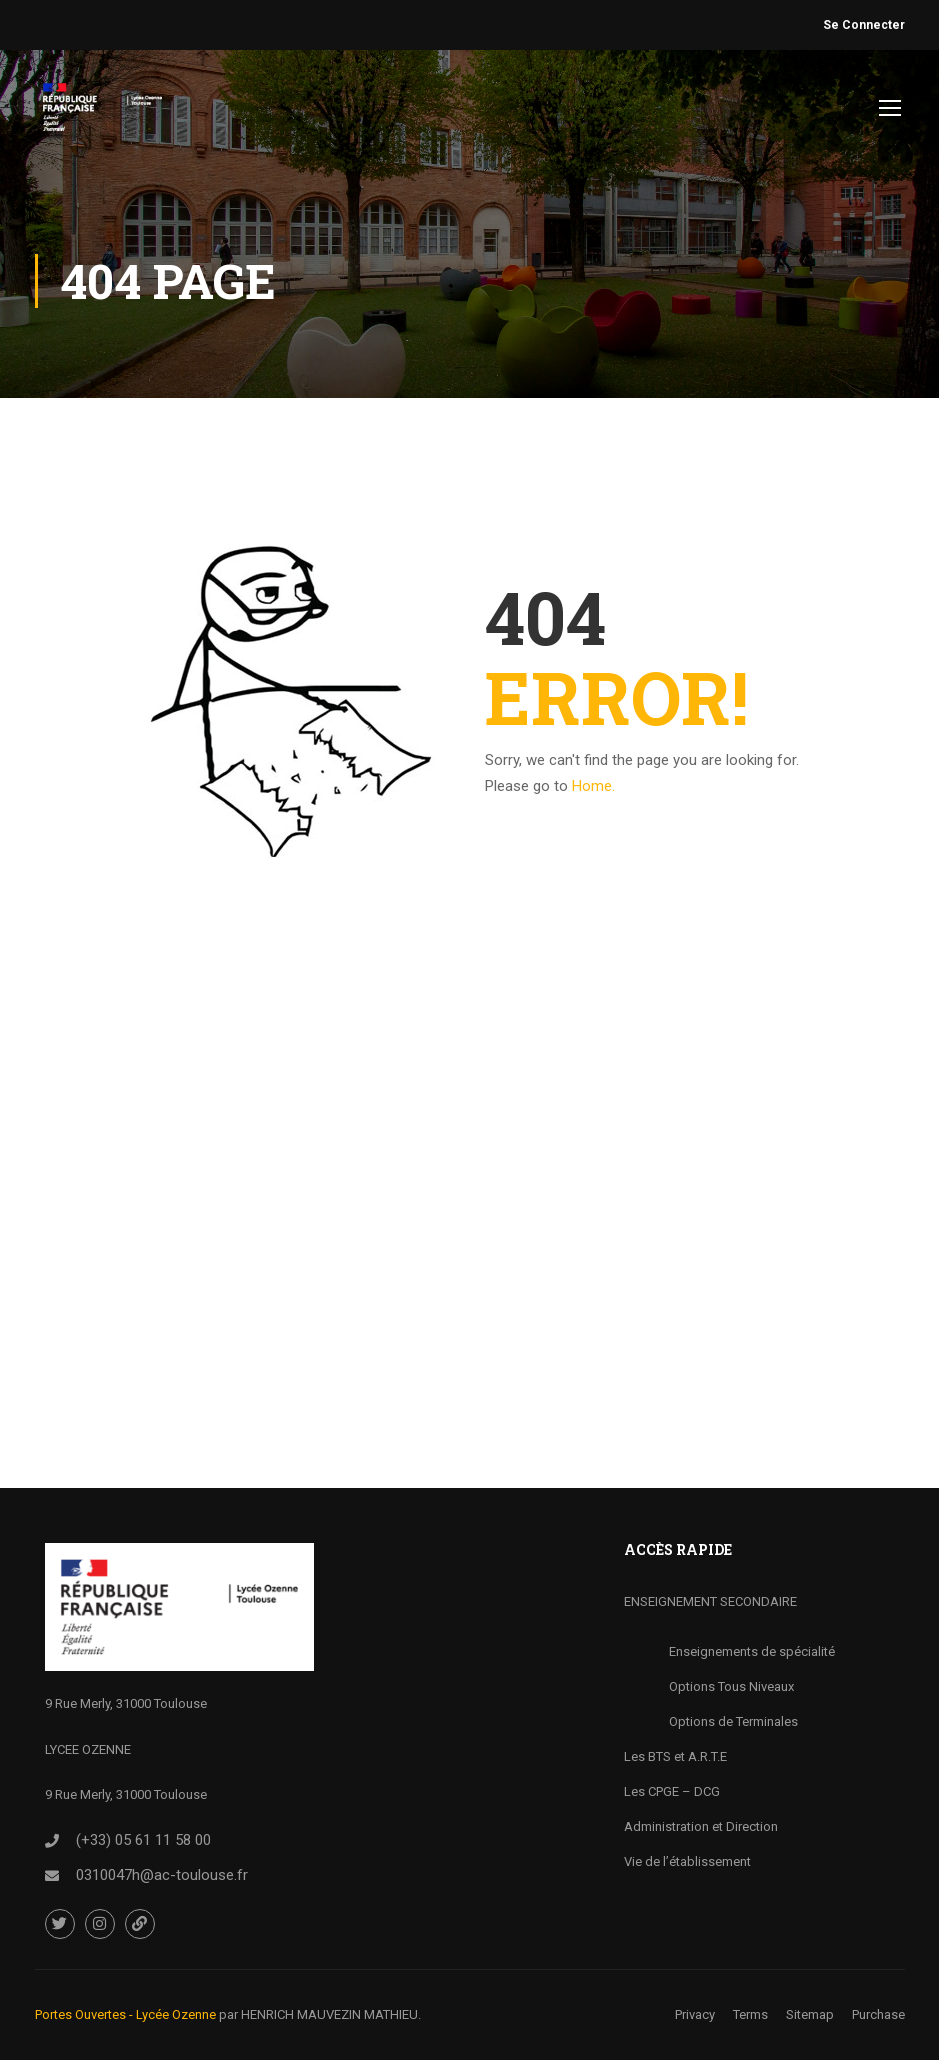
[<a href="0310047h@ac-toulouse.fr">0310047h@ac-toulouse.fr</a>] (52, 1876)
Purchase (878, 2014)
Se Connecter (864, 25)
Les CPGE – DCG (672, 1791)
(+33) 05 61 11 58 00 (143, 1840)
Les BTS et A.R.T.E (675, 1756)
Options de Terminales (733, 1721)
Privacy (695, 2014)
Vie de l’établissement (687, 1861)
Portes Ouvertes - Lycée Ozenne (125, 2014)
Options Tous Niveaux (731, 1686)
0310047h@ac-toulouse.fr (162, 1875)
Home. (593, 786)
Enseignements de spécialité (752, 1651)
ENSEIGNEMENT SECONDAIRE (710, 1601)
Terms (750, 2014)
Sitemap (810, 2014)
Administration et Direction (701, 1826)
